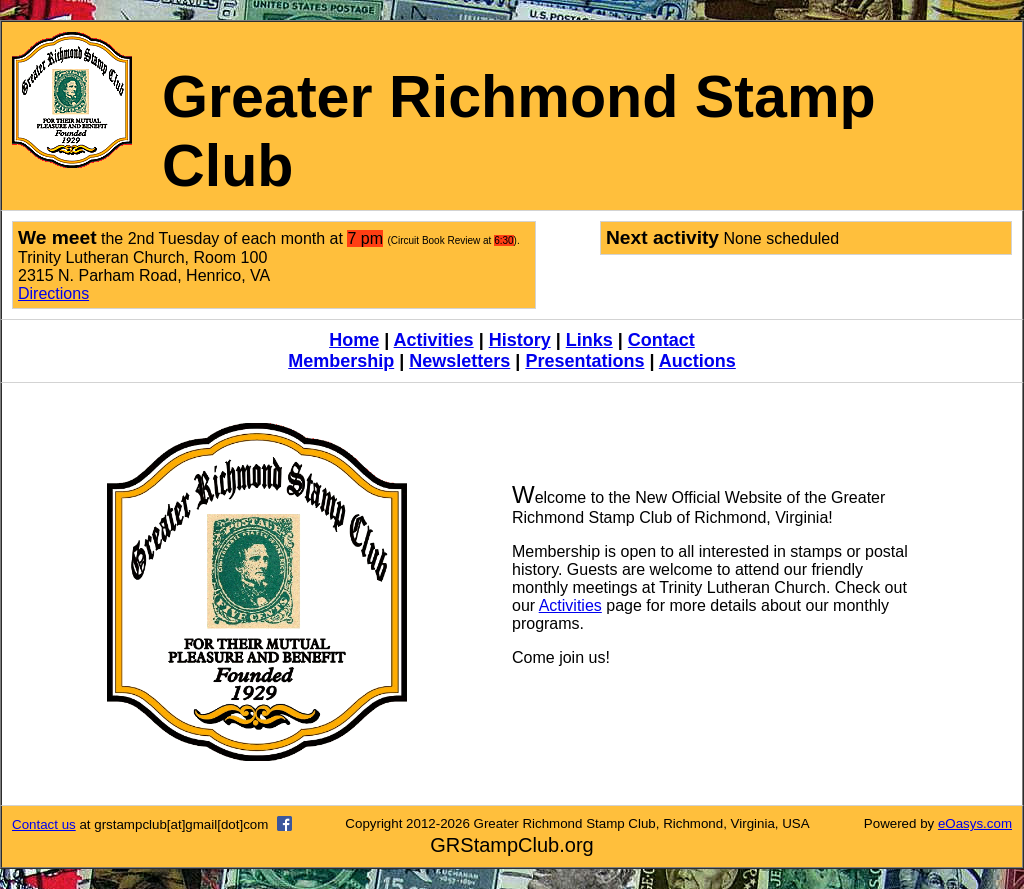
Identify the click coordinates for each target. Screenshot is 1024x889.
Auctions (697, 361)
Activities (434, 340)
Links (589, 340)
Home (354, 340)
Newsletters (459, 361)
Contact (661, 340)
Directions (53, 293)
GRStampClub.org (511, 845)
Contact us (44, 824)
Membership (341, 361)
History (520, 340)
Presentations (584, 361)
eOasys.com (975, 823)
